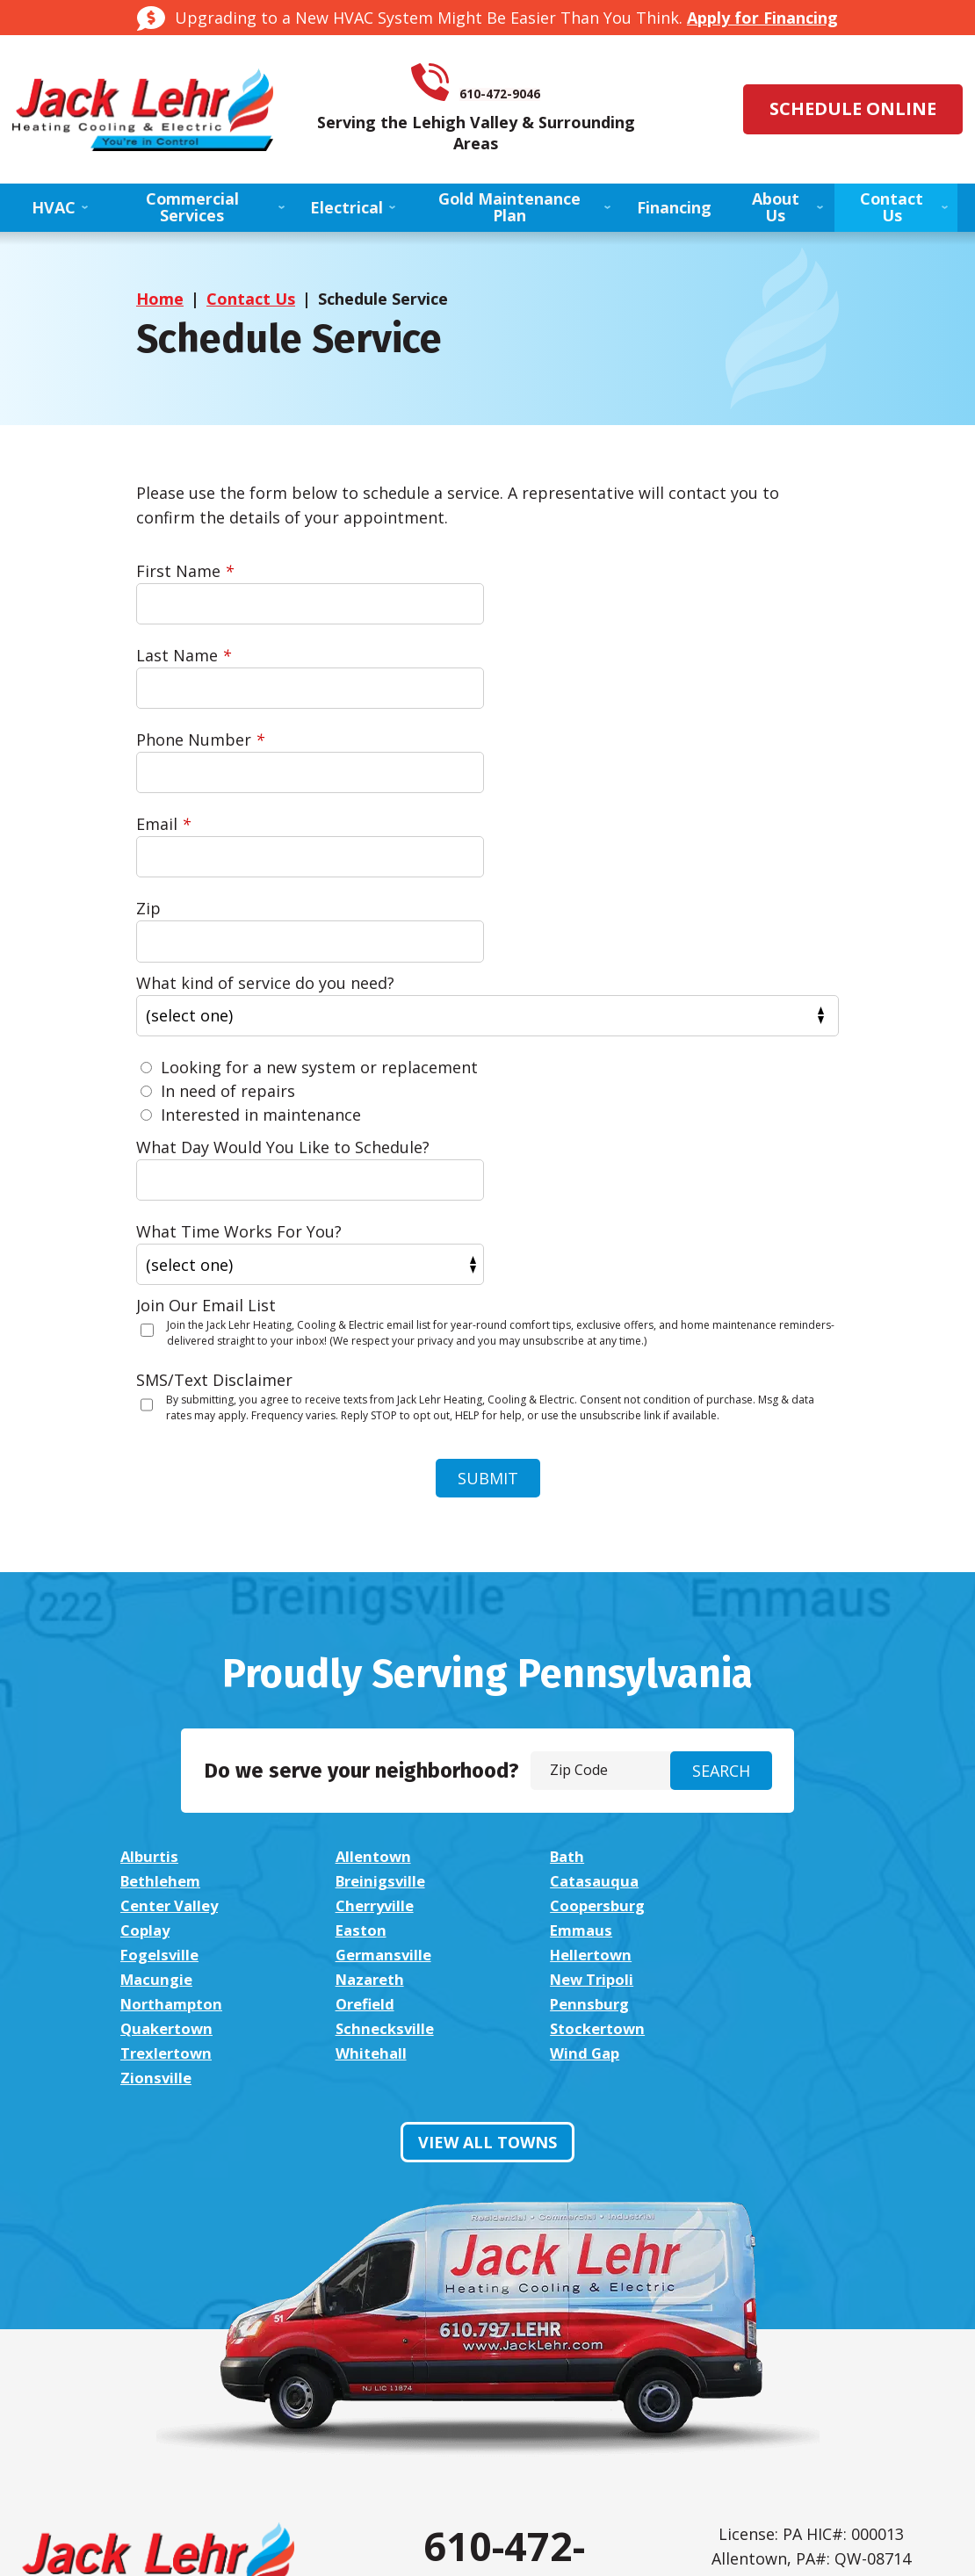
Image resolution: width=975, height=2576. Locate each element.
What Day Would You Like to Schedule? (283, 983)
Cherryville (782, 1633)
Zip (148, 745)
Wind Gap (570, 1756)
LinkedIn (504, 2408)
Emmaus (773, 1658)
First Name (185, 576)
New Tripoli (372, 1707)
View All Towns (487, 1821)
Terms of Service (821, 2391)
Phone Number (200, 660)
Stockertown (791, 1732)
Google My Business (547, 2408)
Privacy (892, 2403)
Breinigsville (168, 1633)
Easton (561, 1658)
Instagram (460, 2408)
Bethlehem (783, 1609)
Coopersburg (171, 1658)
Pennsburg (162, 1732)
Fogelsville (162, 1682)
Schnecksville (584, 1732)
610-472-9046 (512, 86)
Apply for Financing (762, 17)
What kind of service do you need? (265, 819)
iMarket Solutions (392, 2544)
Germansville (378, 1682)
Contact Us (250, 304)
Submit (488, 1230)
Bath (552, 1609)
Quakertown (376, 1732)
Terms (919, 2403)
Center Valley (586, 1633)
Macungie (778, 1682)
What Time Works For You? (608, 983)
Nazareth (157, 1707)
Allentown (367, 1609)
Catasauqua (374, 1633)
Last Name (552, 576)
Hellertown (577, 1682)
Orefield (771, 1707)
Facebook (416, 2408)
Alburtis (151, 1609)
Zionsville (776, 1756)
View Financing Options (157, 2391)
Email (532, 660)
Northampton (588, 1707)
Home (160, 303)
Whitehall (364, 1756)
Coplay (353, 1658)
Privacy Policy (760, 2391)
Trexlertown (169, 1756)
